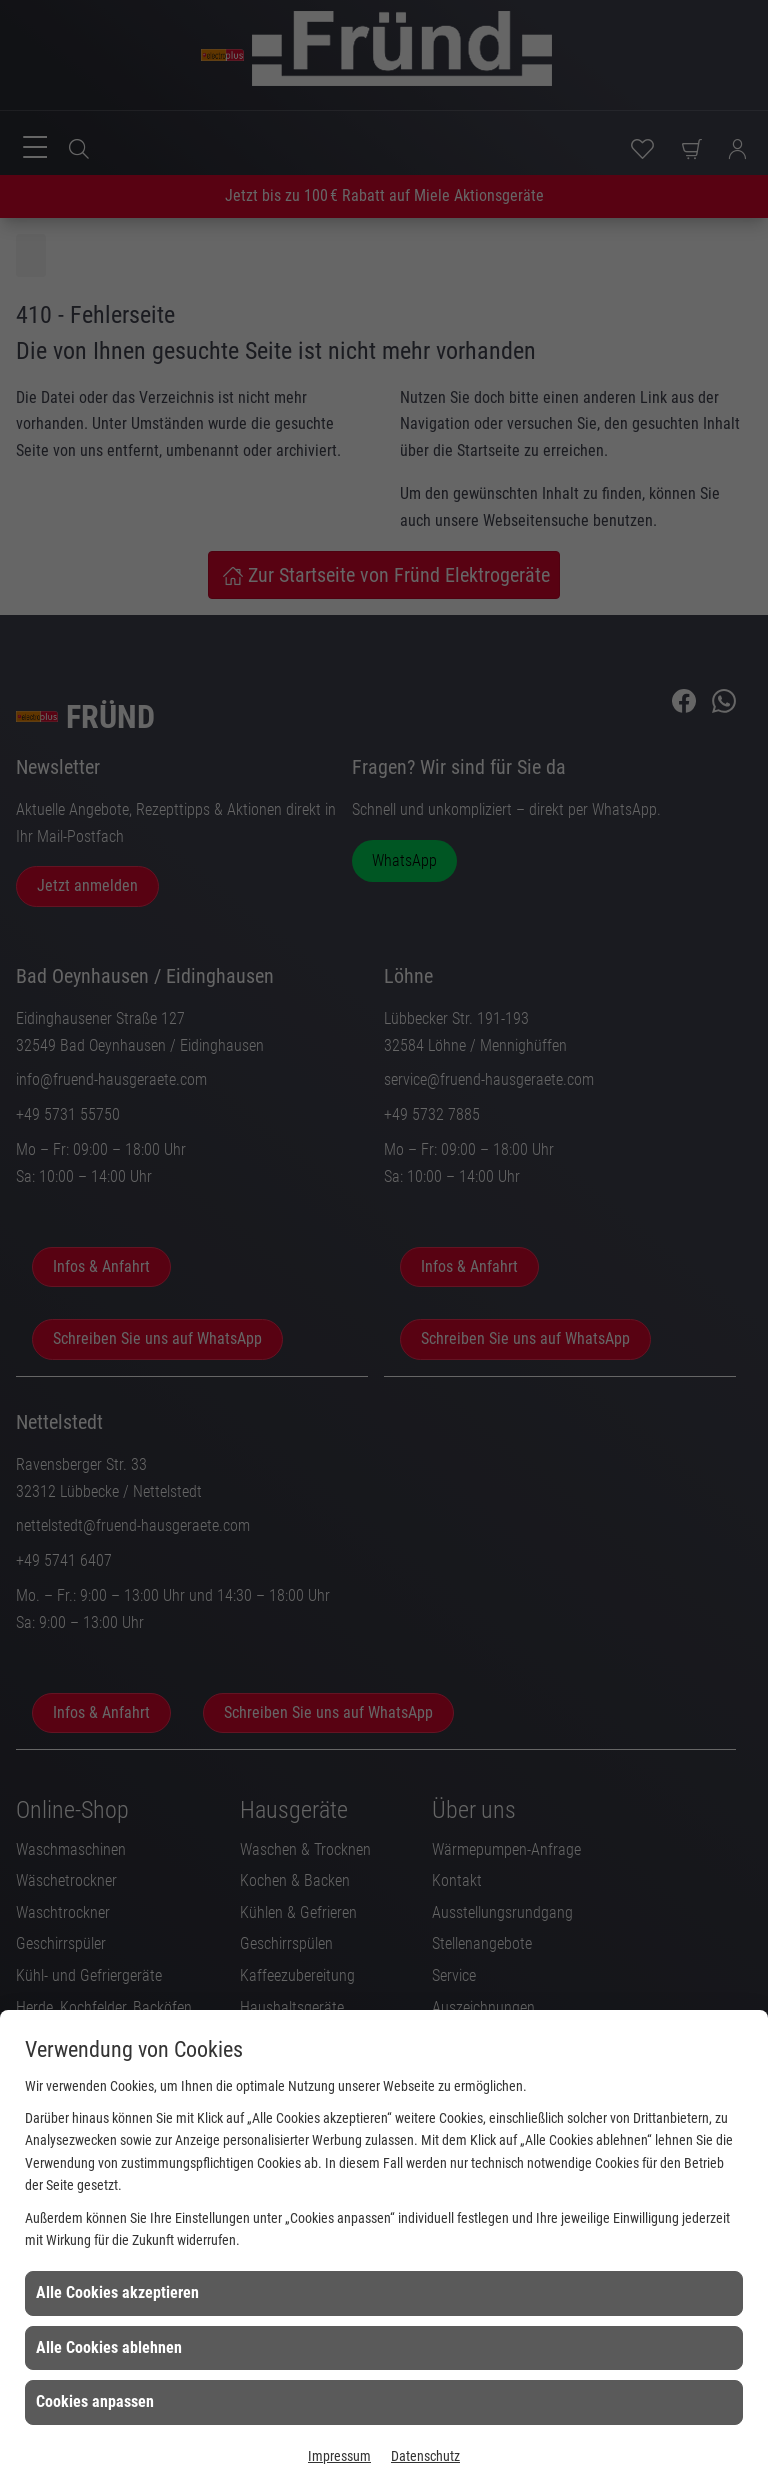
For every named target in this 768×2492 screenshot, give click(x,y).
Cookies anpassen (95, 2401)
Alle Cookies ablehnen (109, 2347)
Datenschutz (425, 2456)
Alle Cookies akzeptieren (117, 2292)
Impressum (339, 2456)
